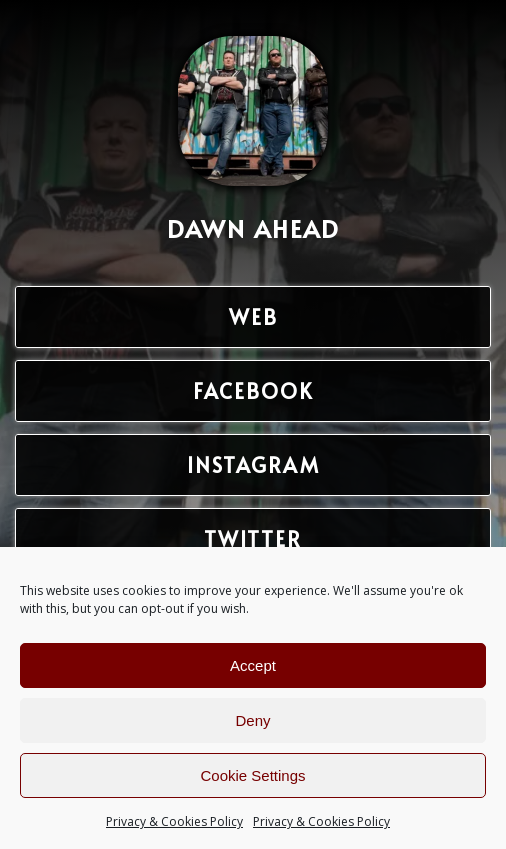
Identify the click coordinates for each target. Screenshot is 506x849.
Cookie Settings (252, 775)
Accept (253, 665)
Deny (252, 720)
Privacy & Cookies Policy (174, 821)
